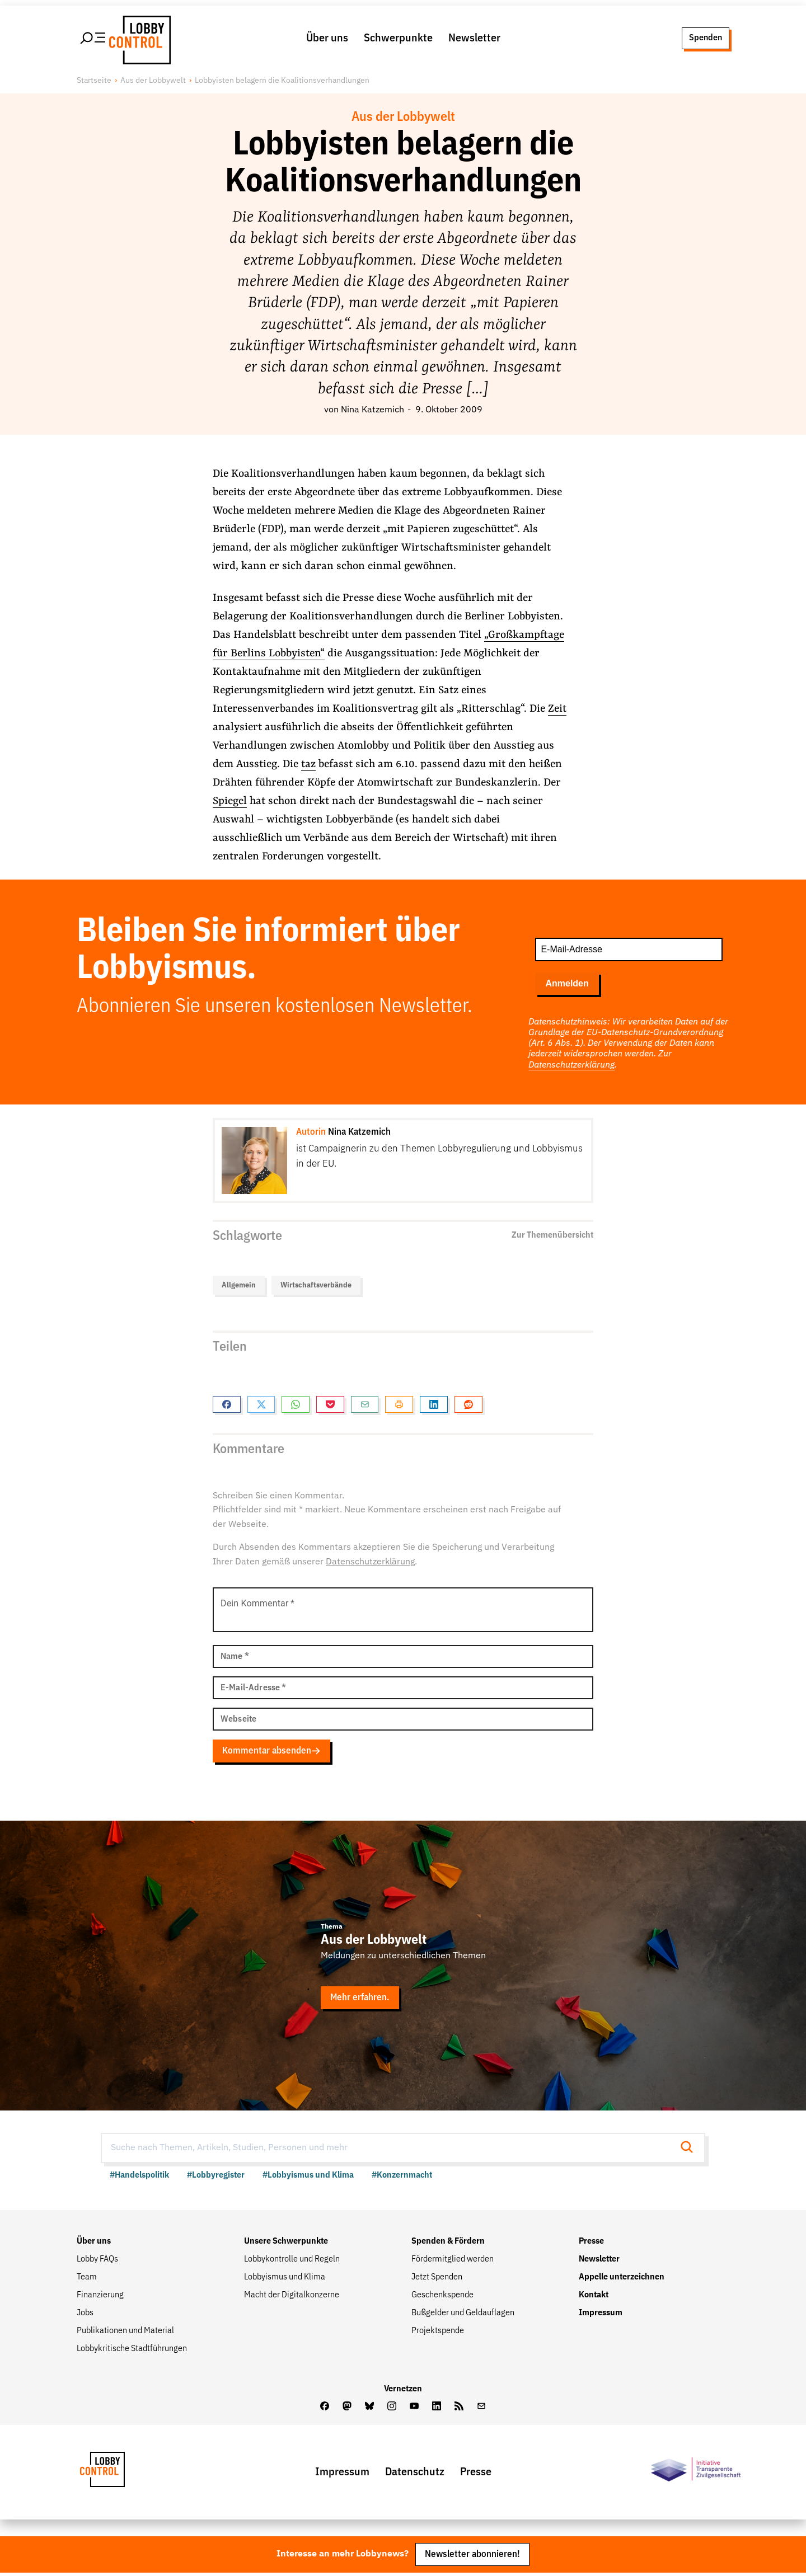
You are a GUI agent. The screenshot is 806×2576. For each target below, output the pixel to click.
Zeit (557, 709)
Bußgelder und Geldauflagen (462, 2315)
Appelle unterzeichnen (621, 2279)
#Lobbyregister (216, 2177)
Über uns (327, 38)
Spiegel (230, 802)
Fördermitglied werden (452, 2261)
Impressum (600, 2315)
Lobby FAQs (97, 2261)
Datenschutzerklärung (571, 1065)
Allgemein (239, 1286)
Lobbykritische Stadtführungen (132, 2351)
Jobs (85, 2315)
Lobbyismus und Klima (284, 2279)
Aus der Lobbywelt (153, 81)
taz (308, 765)
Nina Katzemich (372, 411)
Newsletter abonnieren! (472, 2556)
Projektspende (437, 2333)
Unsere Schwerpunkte (286, 2243)
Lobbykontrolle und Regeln (292, 2261)
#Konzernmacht (402, 2177)
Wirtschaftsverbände (316, 1286)
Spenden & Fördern (448, 2243)
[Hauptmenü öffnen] (93, 38)
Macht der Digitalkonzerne (291, 2297)
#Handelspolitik (139, 2177)
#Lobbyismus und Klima (308, 2177)
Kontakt (593, 2297)
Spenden (704, 38)
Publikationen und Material (125, 2333)
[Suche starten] (690, 2150)
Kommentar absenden (272, 1752)
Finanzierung (100, 2297)
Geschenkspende (442, 2297)
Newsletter (474, 38)
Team (87, 2279)
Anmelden (566, 984)
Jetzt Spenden (436, 2279)
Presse (591, 2243)
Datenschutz (414, 2473)
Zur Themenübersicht (552, 1235)
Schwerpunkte (398, 38)
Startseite (94, 81)
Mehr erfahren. (360, 1999)
